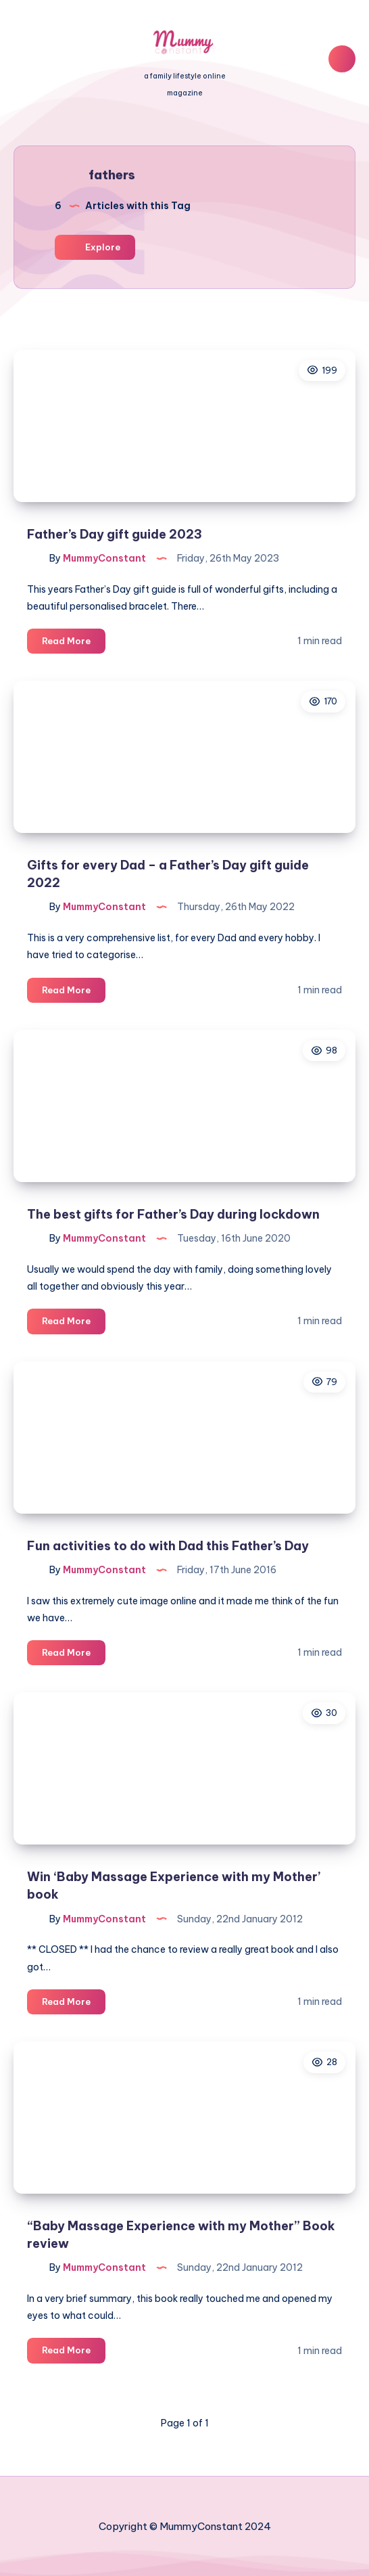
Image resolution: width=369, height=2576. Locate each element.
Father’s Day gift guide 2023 (114, 534)
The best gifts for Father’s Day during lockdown (173, 1214)
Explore (95, 246)
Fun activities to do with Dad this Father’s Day (168, 1546)
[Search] (341, 58)
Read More (73, 643)
